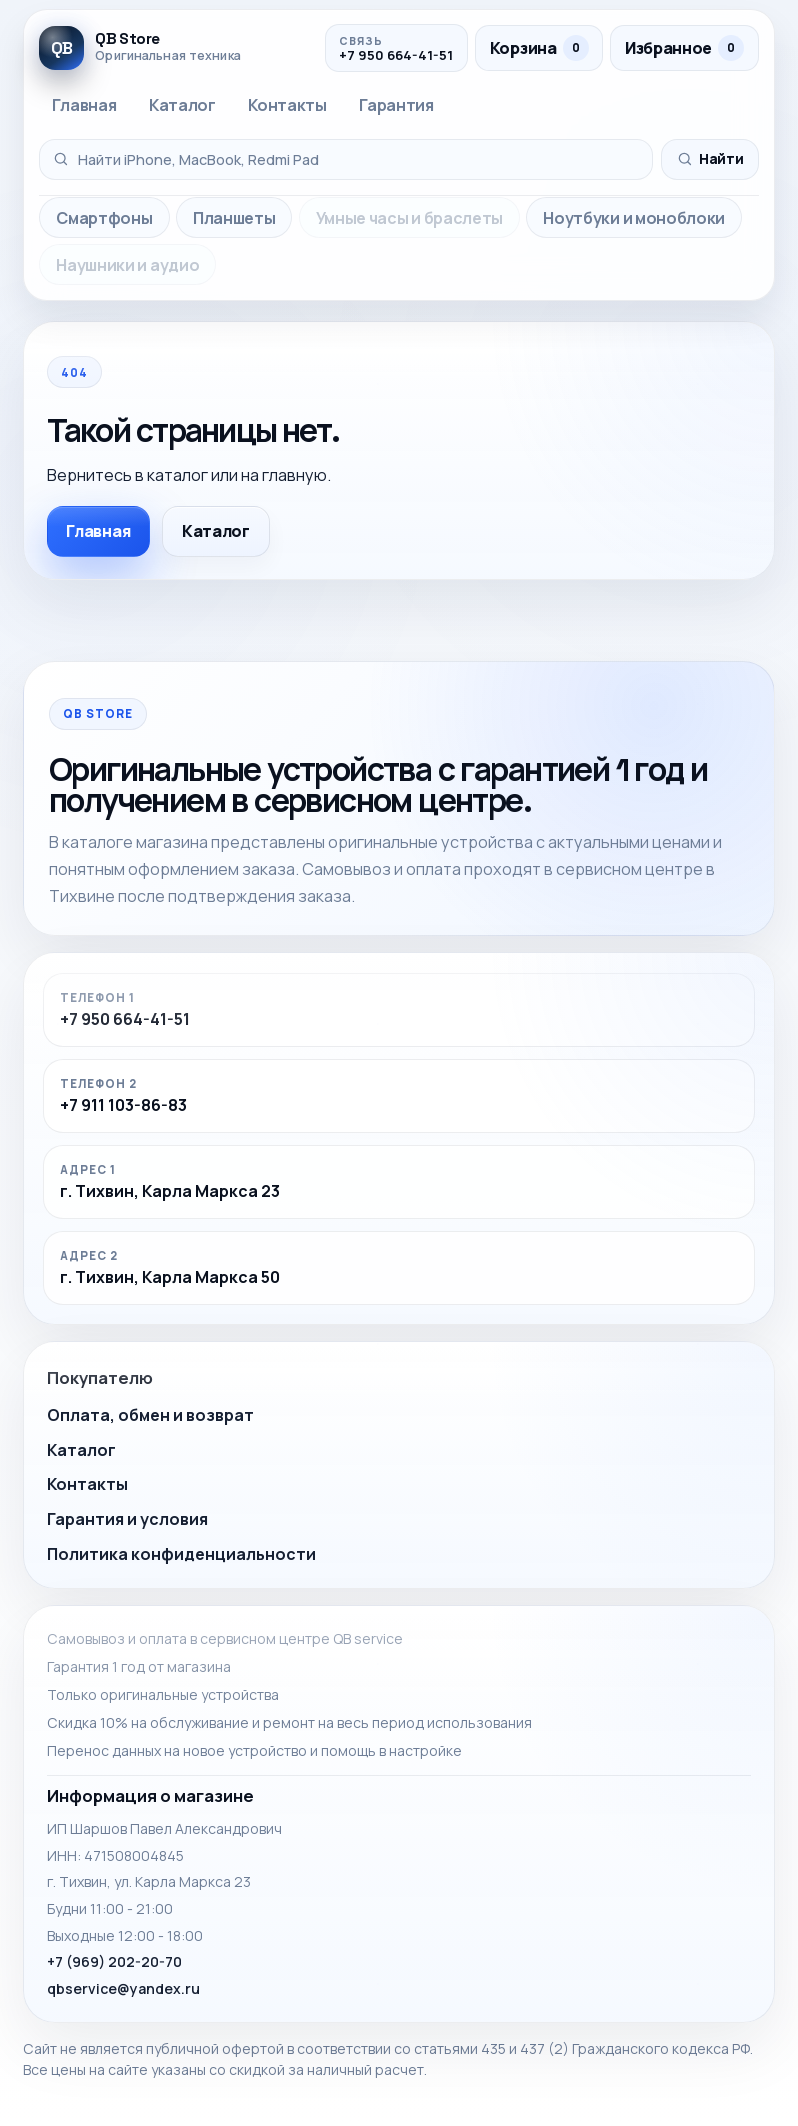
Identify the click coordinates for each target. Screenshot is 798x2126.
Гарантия (396, 105)
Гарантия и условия (127, 1519)
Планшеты (234, 218)
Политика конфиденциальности (181, 1554)
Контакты (287, 105)
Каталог (182, 105)
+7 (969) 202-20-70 (114, 1961)
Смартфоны (104, 218)
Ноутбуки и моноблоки (634, 218)
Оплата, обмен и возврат (150, 1415)
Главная (84, 105)
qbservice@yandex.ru (123, 1988)
